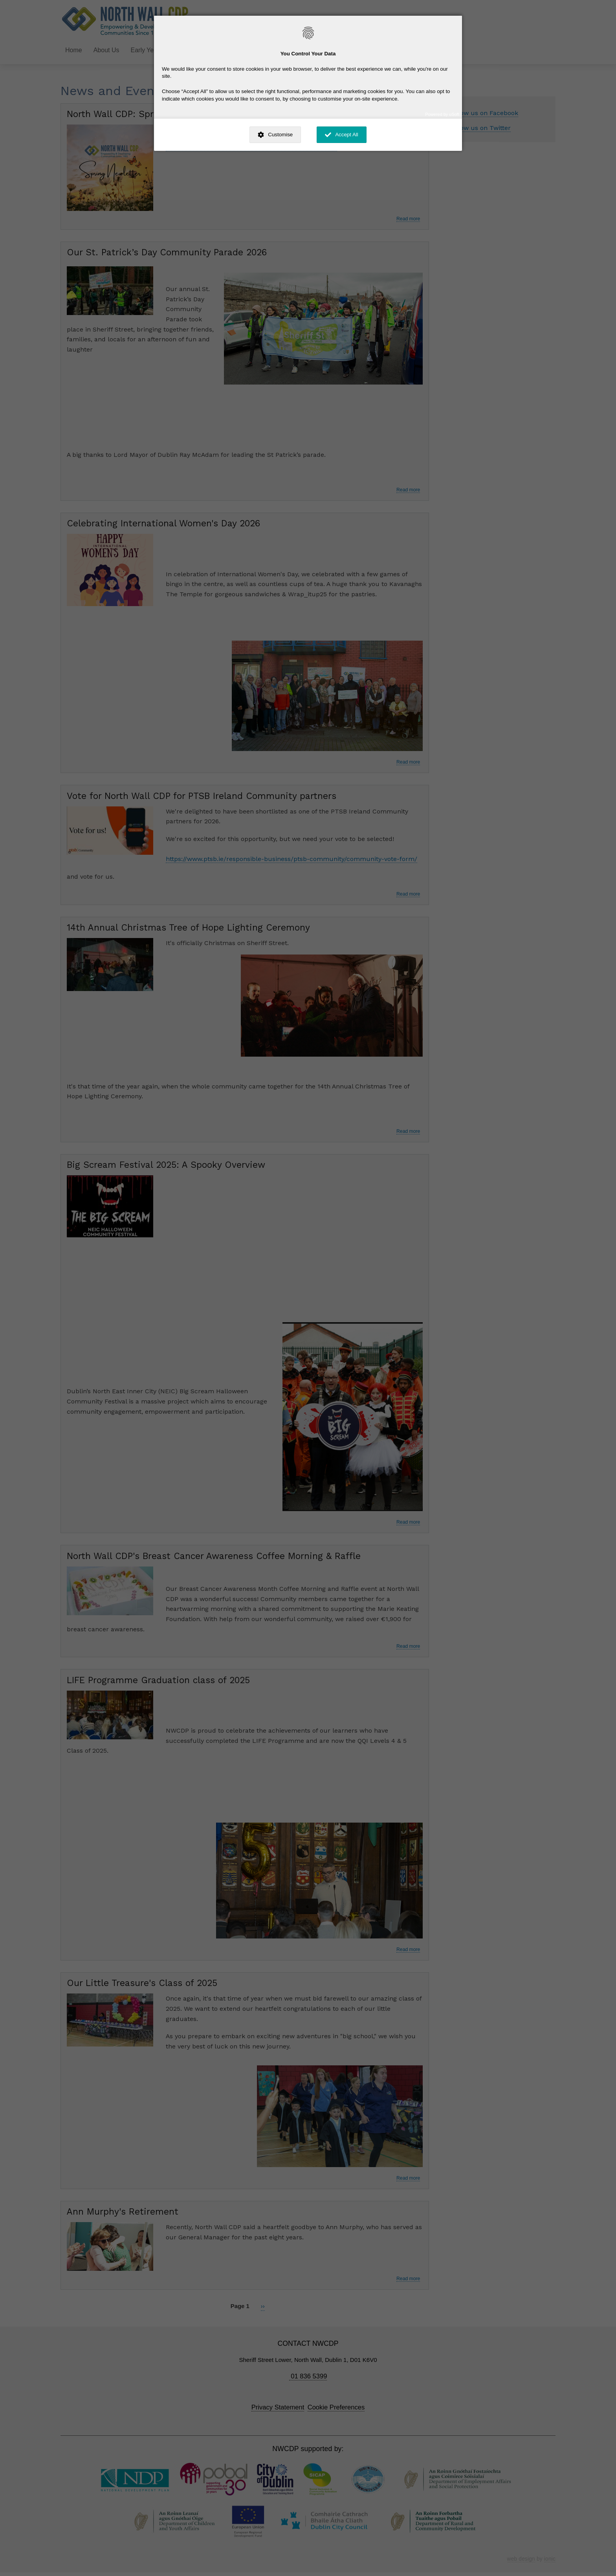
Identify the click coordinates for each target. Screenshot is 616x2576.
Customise (280, 134)
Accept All (346, 134)
